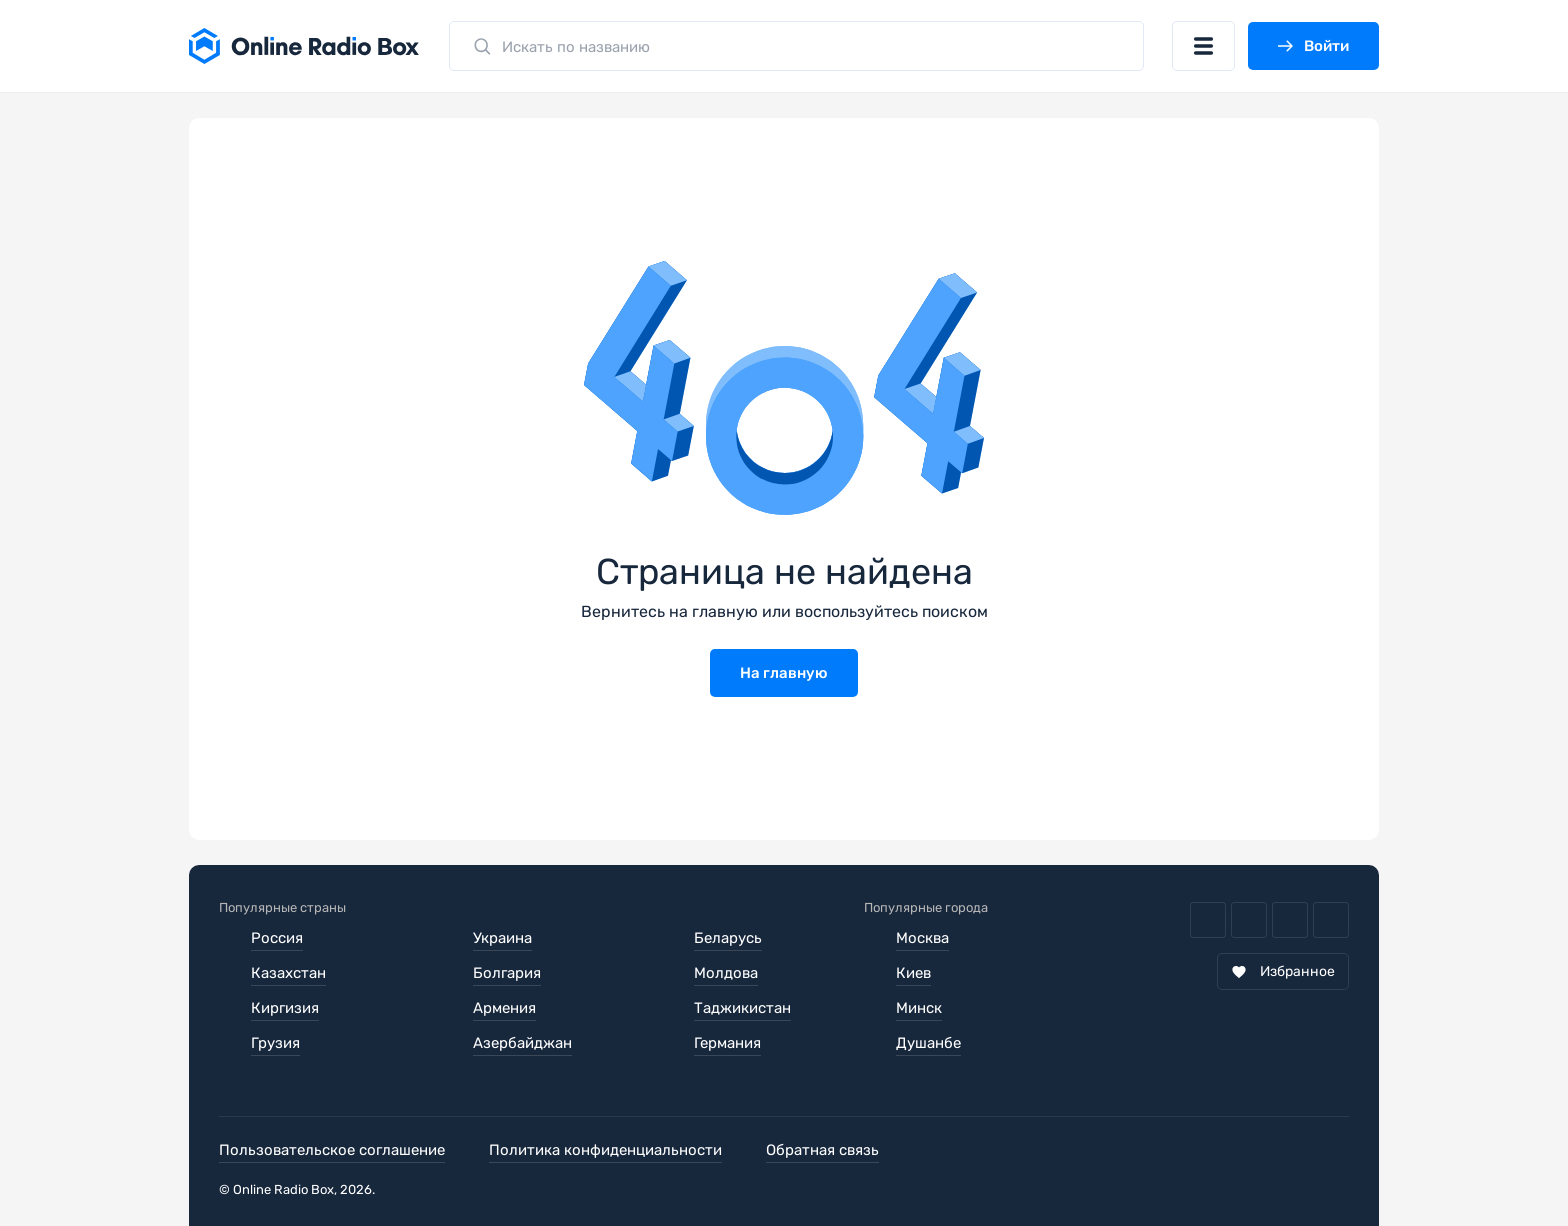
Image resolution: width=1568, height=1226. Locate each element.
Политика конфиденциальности (605, 1150)
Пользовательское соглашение (332, 1150)
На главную (784, 673)
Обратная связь (822, 1150)
